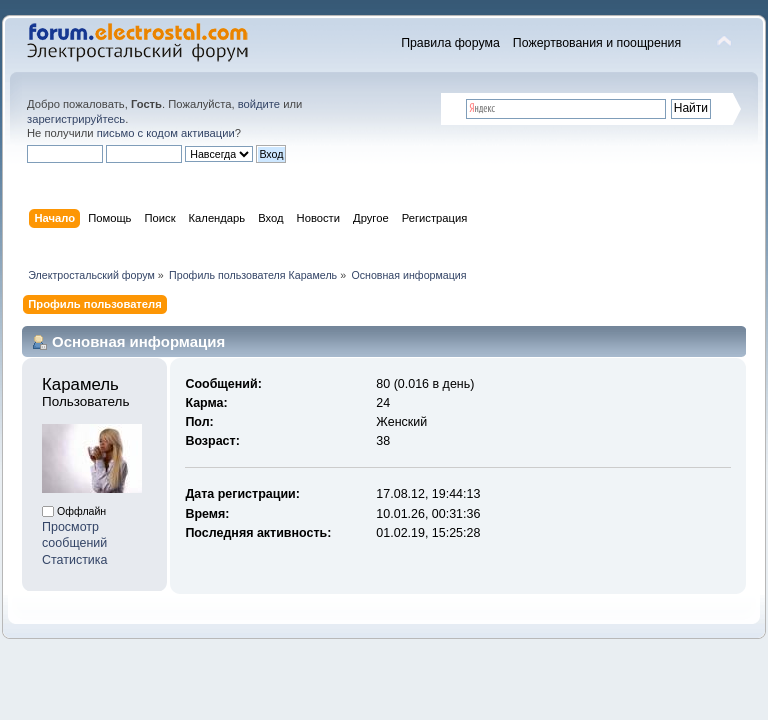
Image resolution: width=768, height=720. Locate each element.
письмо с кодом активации (166, 133)
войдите (259, 104)
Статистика (75, 560)
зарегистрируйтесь (76, 119)
